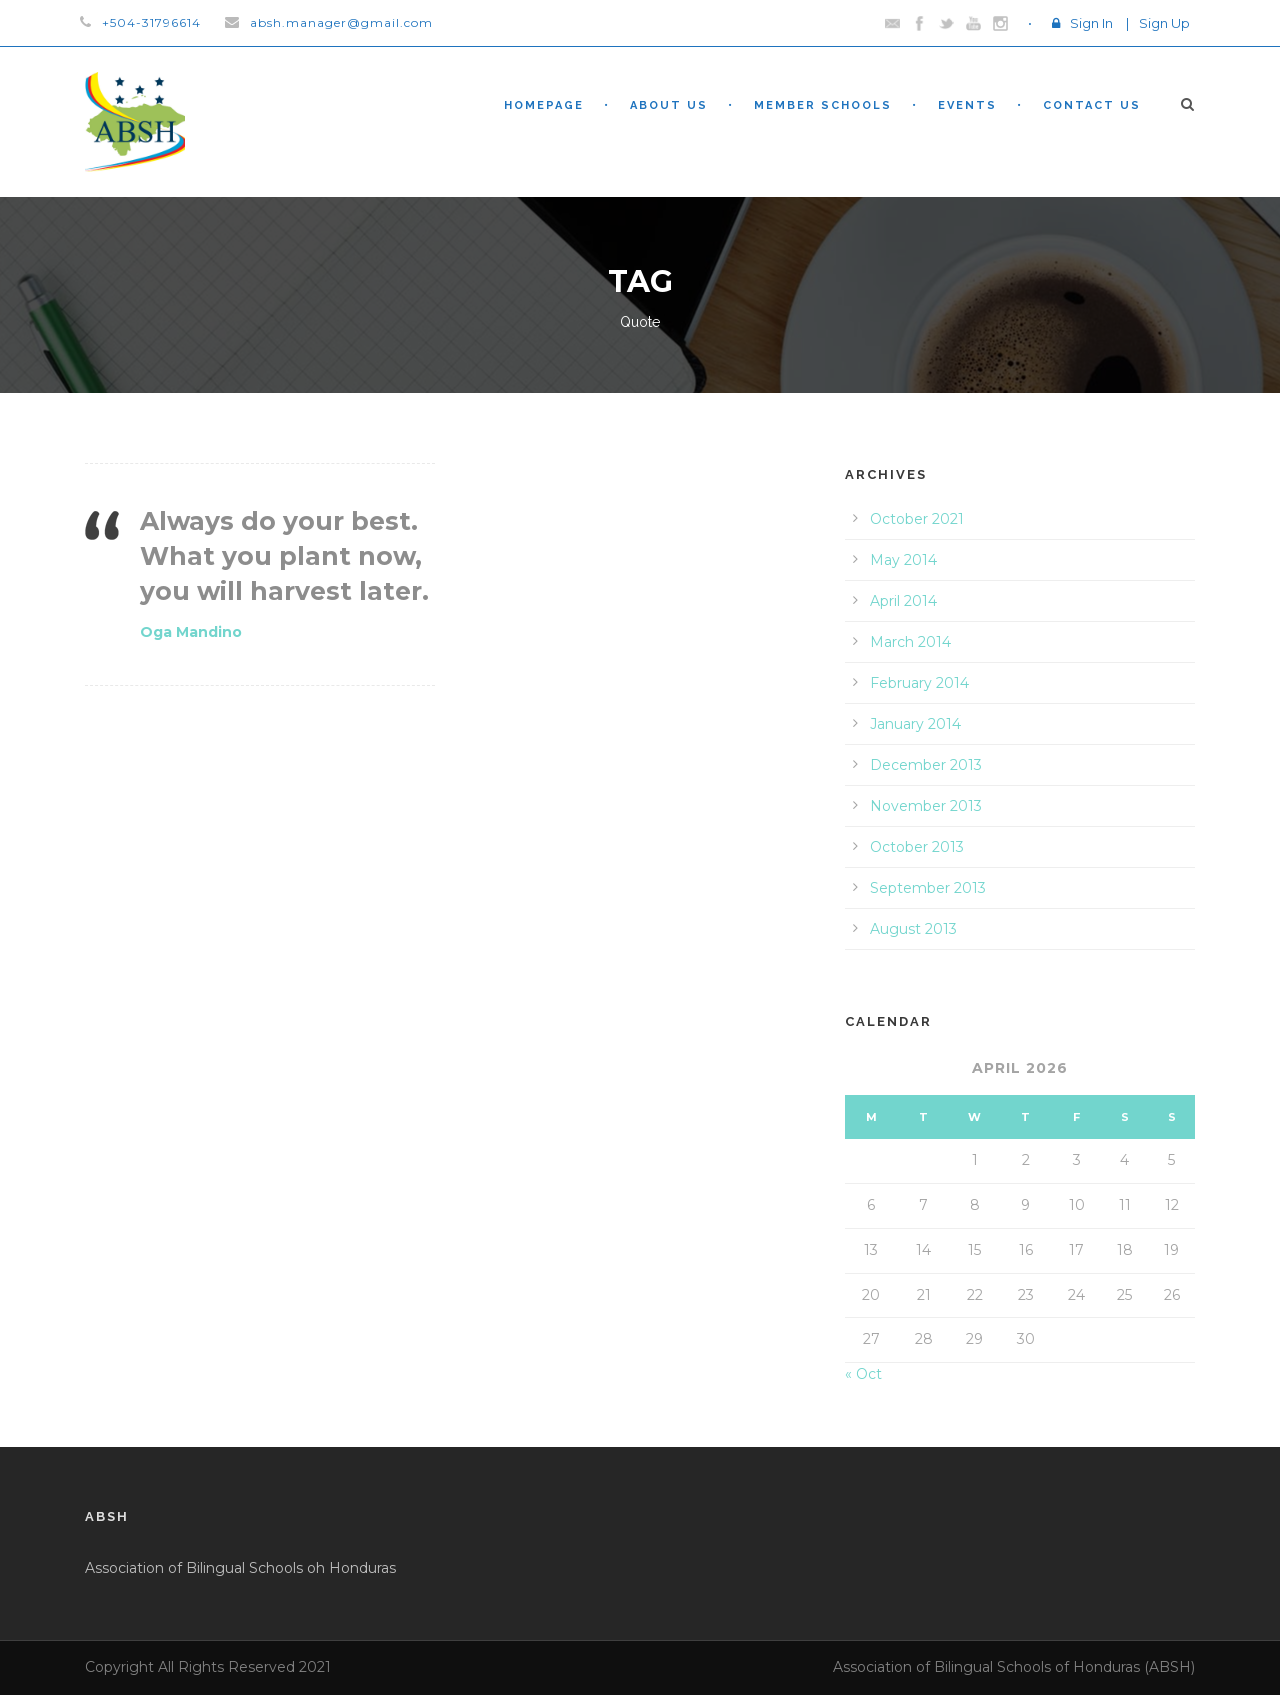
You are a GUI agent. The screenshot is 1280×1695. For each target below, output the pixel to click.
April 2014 (903, 601)
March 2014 (910, 642)
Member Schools (823, 105)
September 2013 (928, 888)
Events (967, 105)
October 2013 (917, 847)
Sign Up (1164, 23)
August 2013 (913, 929)
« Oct (863, 1374)
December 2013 (926, 765)
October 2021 (917, 519)
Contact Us (1092, 105)
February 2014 (919, 683)
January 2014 (915, 724)
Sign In (1091, 23)
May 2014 (903, 560)
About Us (669, 105)
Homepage (544, 105)
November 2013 (926, 806)
